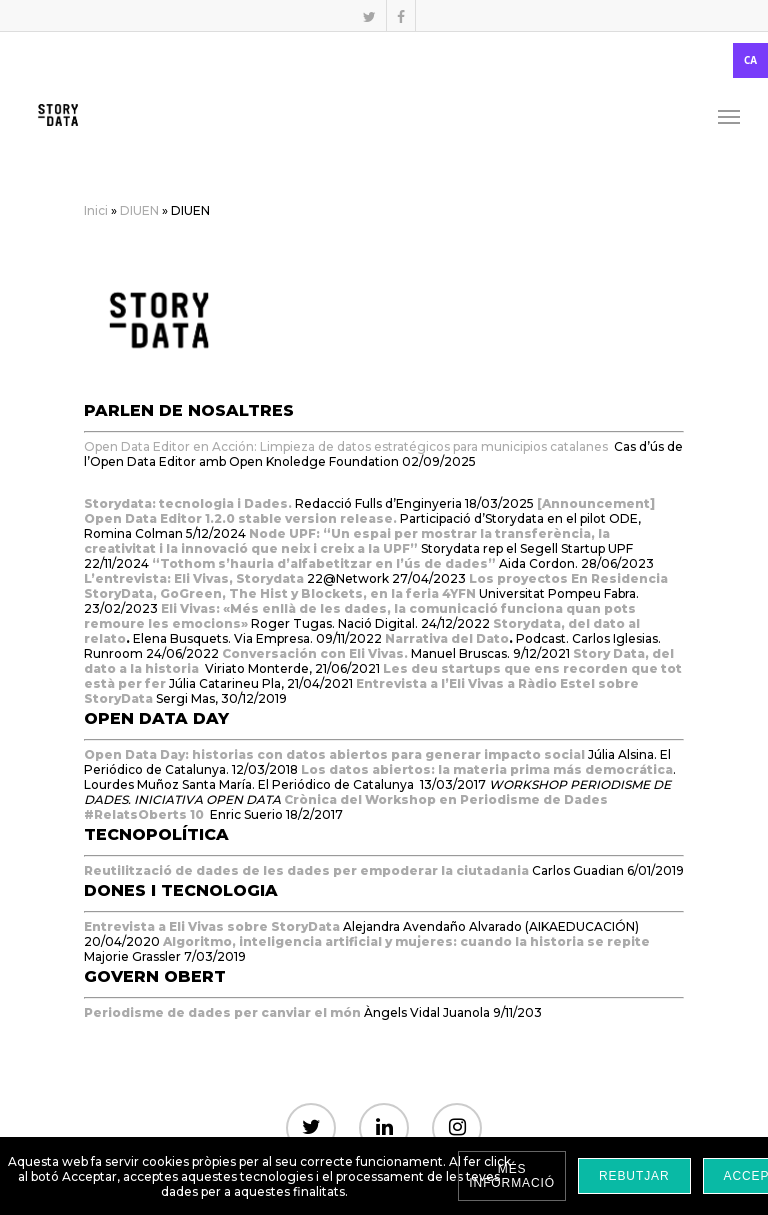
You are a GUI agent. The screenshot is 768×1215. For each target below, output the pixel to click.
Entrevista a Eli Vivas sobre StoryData (213, 926)
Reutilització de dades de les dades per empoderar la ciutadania (306, 870)
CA (750, 60)
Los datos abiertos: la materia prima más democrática (487, 769)
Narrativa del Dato (447, 638)
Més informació (512, 1176)
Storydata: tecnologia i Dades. (188, 503)
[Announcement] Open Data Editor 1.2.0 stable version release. (369, 511)
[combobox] (384, 60)
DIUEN (139, 210)
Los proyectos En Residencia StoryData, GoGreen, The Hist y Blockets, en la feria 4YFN (376, 586)
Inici (96, 210)
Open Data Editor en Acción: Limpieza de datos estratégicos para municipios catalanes (346, 446)
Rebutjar (634, 1176)
